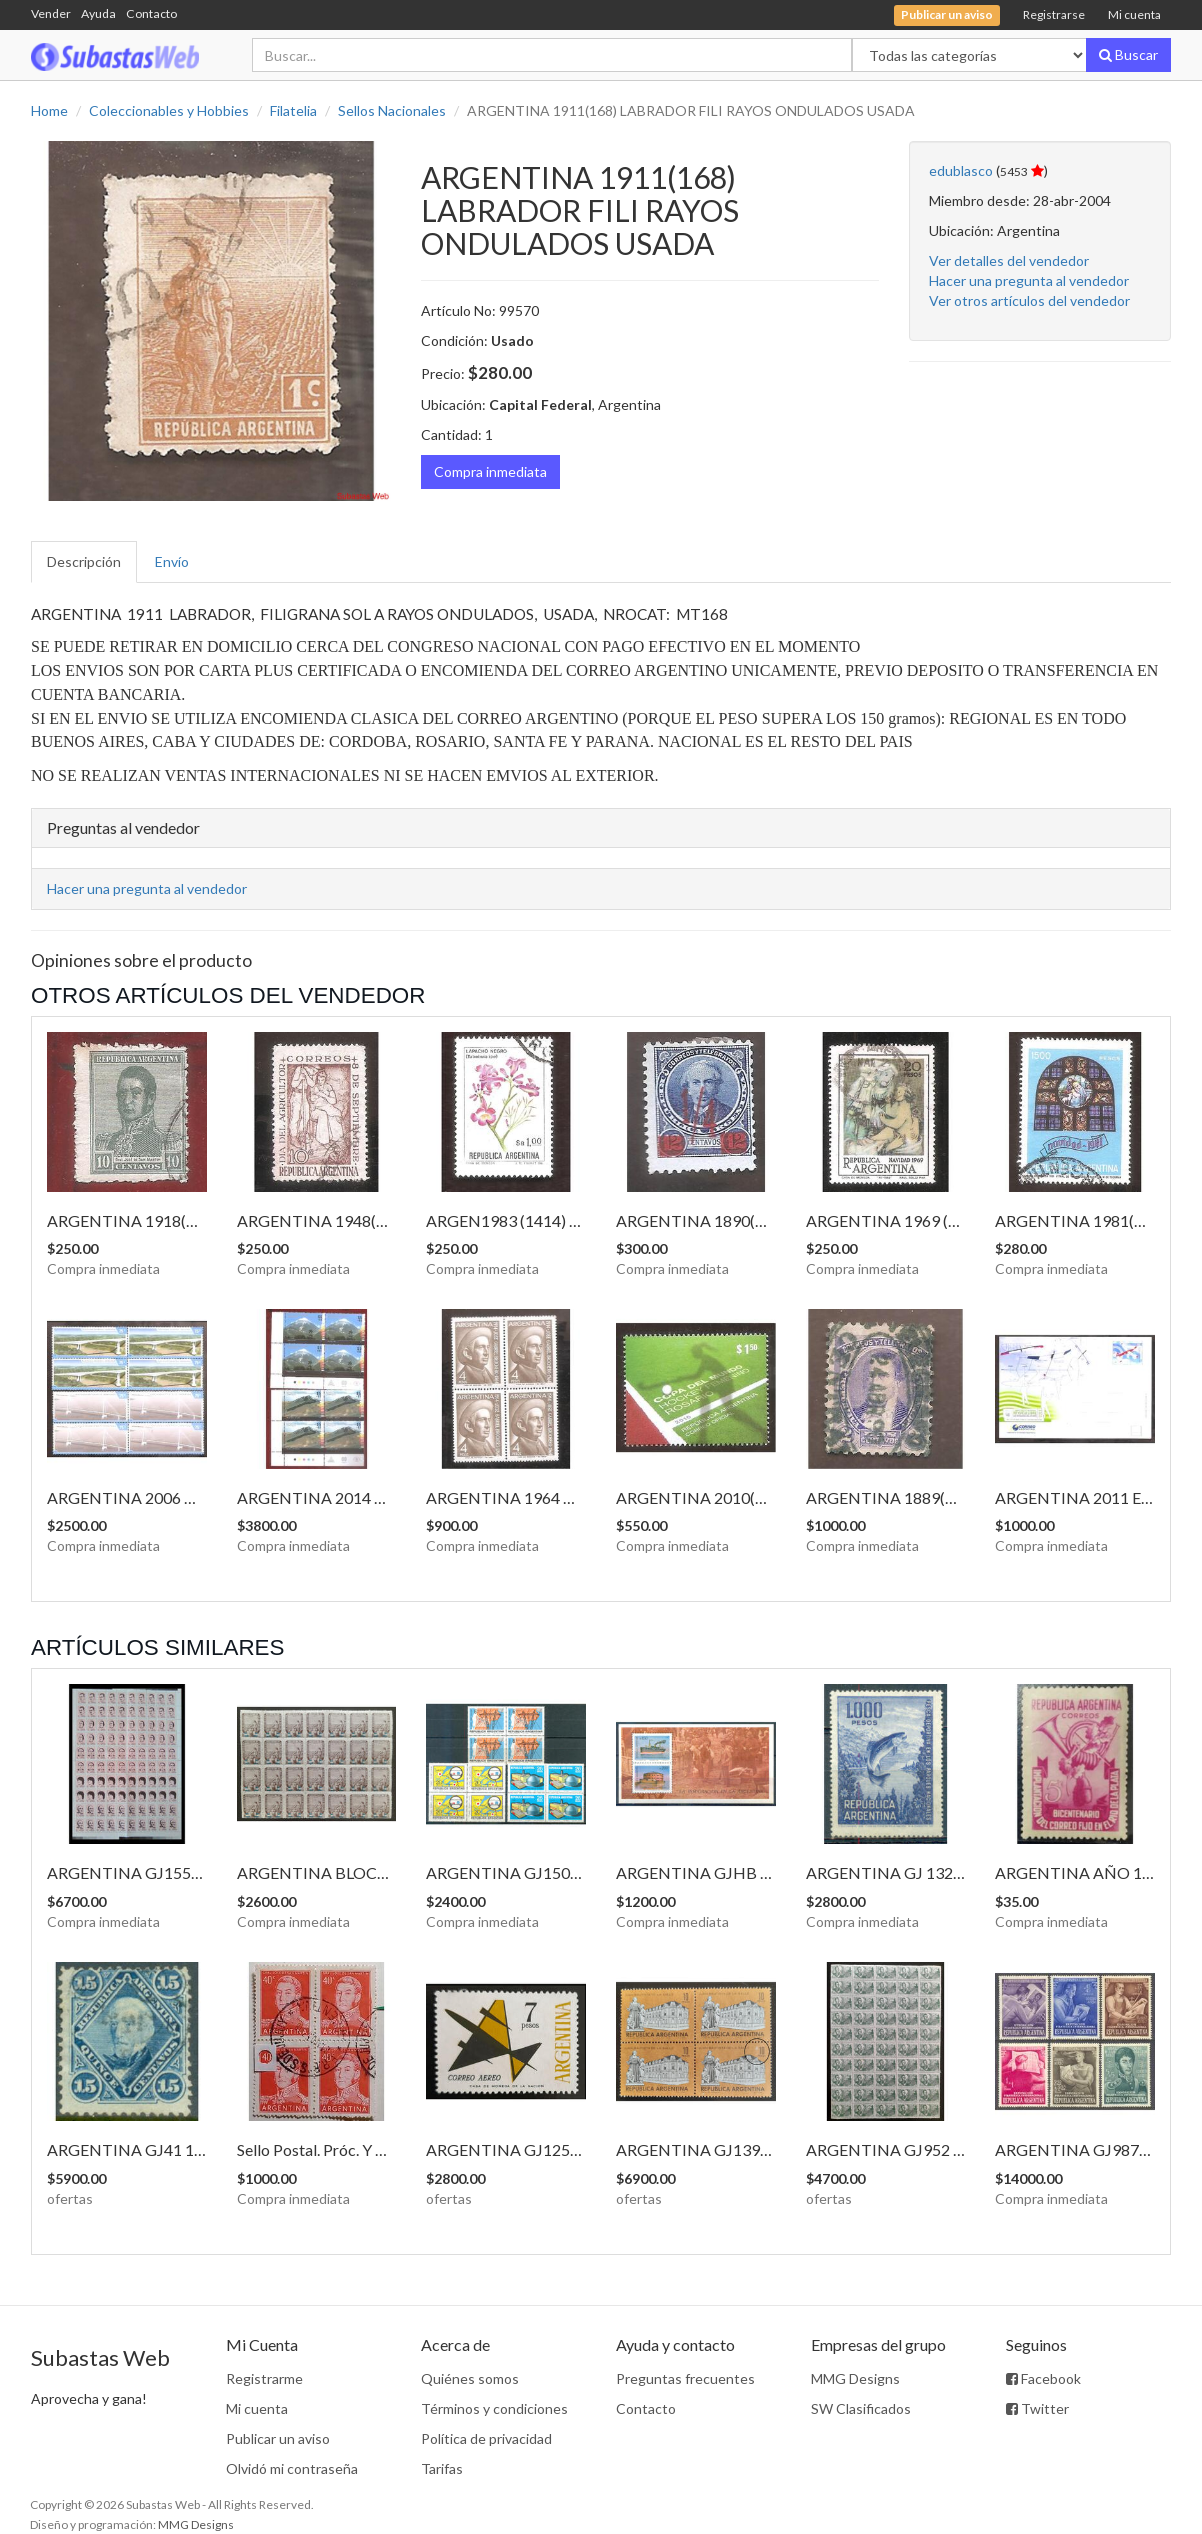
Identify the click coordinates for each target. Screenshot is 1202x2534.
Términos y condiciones (494, 2408)
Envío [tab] (172, 561)
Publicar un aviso (278, 2438)
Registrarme (264, 2378)
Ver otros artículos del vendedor (1029, 300)
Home (49, 110)
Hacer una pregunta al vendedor (1029, 280)
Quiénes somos (470, 2378)
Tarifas (442, 2468)
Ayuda (98, 13)
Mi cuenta (1134, 14)
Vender (51, 13)
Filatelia (293, 110)
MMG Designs (855, 2378)
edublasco (961, 170)
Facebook (1043, 2378)
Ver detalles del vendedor (1009, 260)
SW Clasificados (861, 2408)
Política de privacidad (486, 2438)
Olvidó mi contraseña (292, 2468)
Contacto (151, 13)
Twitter (1037, 2408)
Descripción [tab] (84, 561)
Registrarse (1054, 14)
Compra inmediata (490, 471)
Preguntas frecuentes (685, 2378)
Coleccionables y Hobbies (169, 110)
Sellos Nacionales (392, 110)
